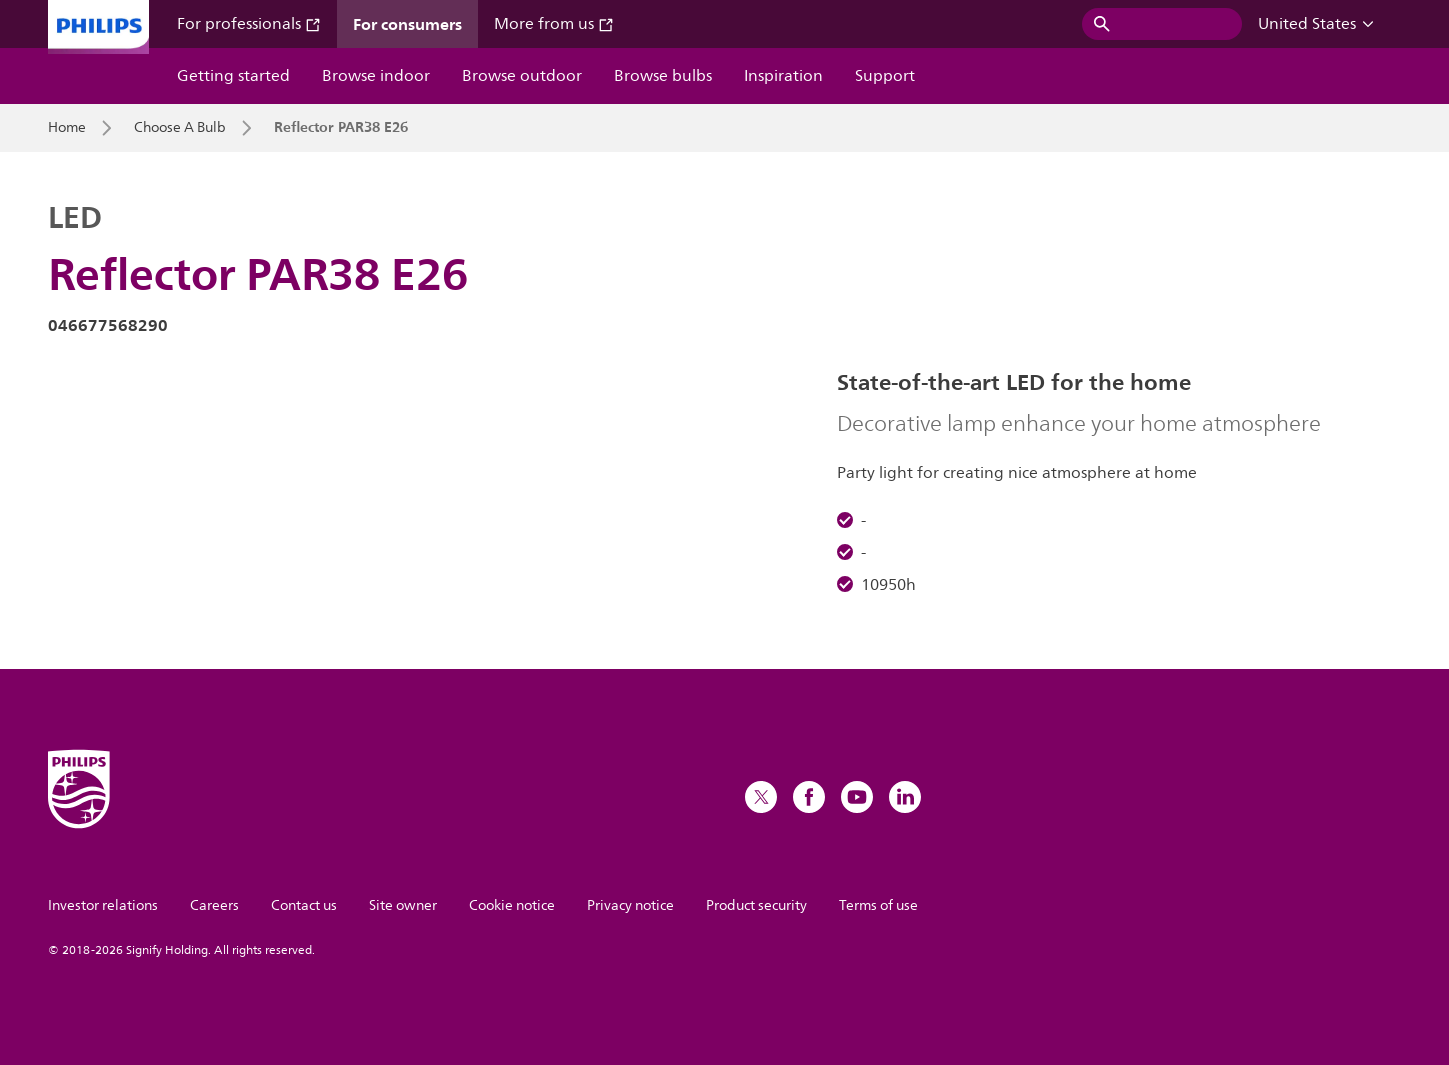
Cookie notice (512, 905)
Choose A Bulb (180, 128)
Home (67, 128)
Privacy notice (630, 905)
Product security (756, 905)
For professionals (249, 24)
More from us (554, 24)
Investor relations (103, 905)
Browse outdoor (522, 76)
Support (885, 76)
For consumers (407, 24)
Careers (214, 905)
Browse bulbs (663, 76)
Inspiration (783, 76)
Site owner (403, 905)
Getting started (233, 76)
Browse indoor (376, 76)
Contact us (304, 905)
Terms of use (878, 905)
